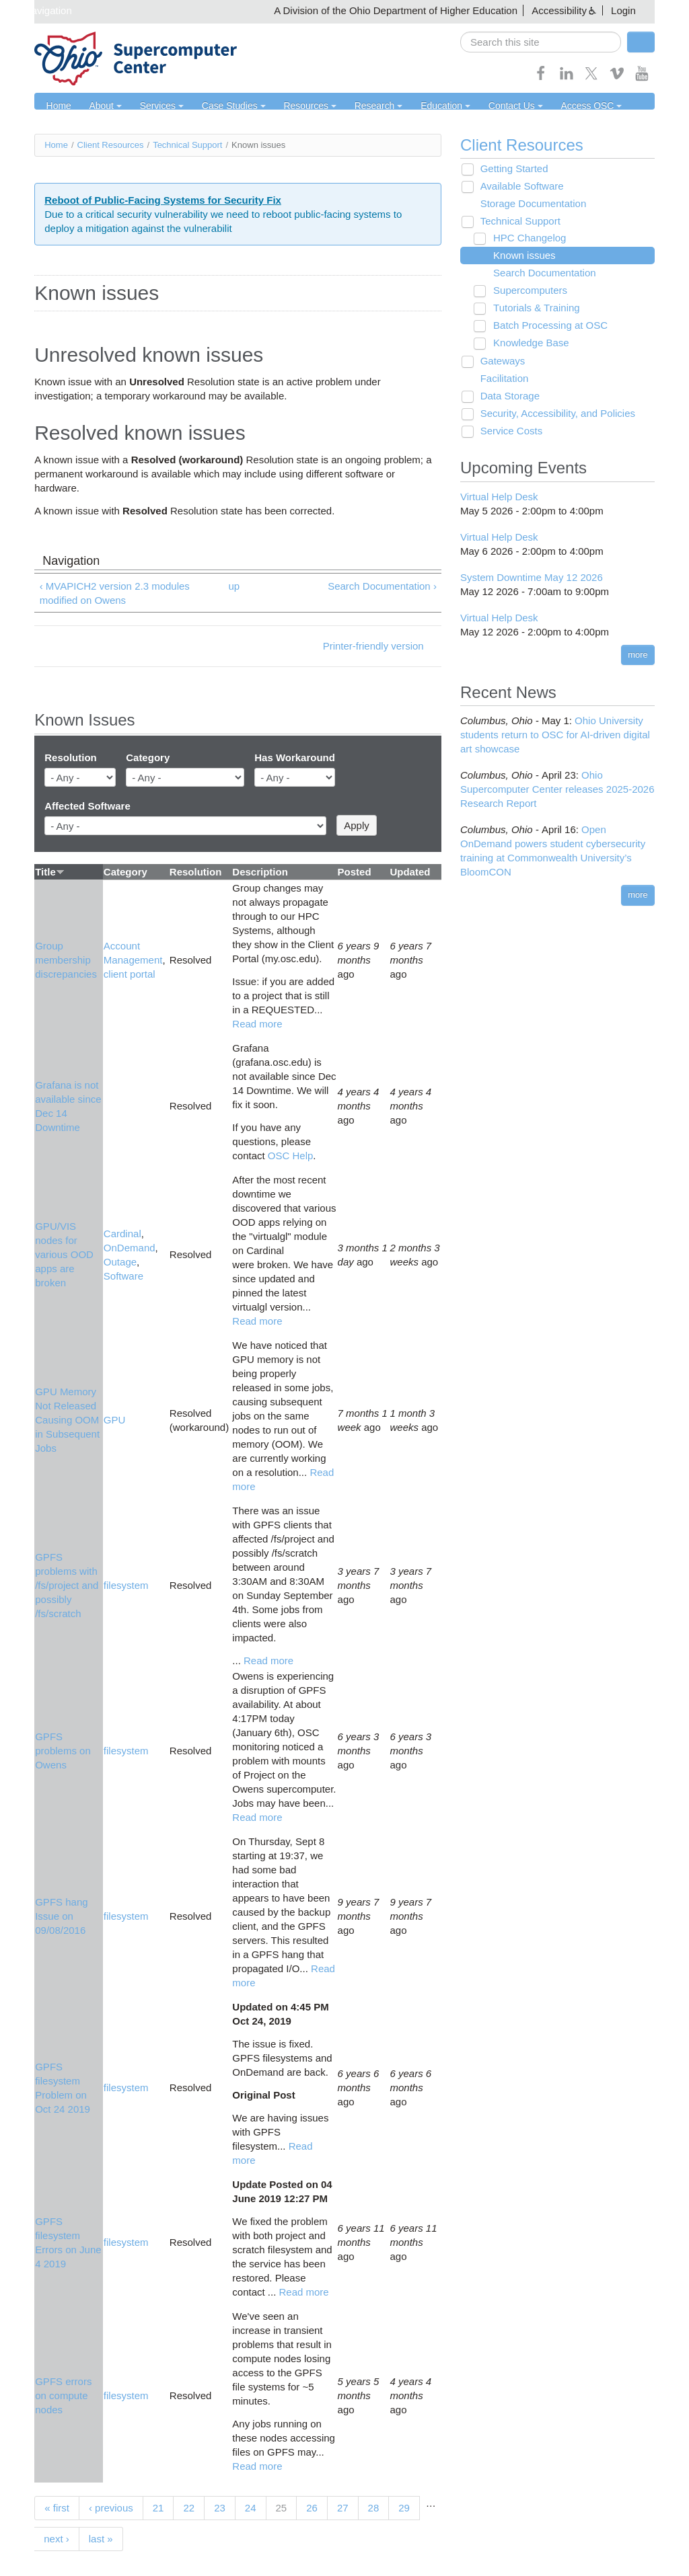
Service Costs (507, 431)
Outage (120, 1261)
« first (56, 2507)
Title (50, 871)
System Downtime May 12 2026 (531, 577)
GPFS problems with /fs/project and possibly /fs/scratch (66, 1586)
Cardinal (122, 1233)
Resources (293, 106)
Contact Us (487, 106)
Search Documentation (539, 273)
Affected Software (87, 806)
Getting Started (510, 169)
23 (219, 2507)
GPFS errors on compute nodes (63, 2395)
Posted (354, 871)
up (234, 586)
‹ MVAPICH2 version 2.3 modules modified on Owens (115, 593)
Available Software (518, 186)
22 (188, 2507)
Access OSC (558, 106)
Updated (410, 871)
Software (123, 1276)
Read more (257, 1023)
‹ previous (111, 2507)
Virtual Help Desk (499, 496)
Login (623, 10)
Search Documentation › (382, 586)
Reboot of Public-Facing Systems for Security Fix (162, 200)
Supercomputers (525, 291)
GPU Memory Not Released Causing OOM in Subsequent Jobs (67, 1420)
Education (421, 106)
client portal (129, 974)
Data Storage (506, 396)
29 (404, 2507)
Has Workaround (294, 758)
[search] (540, 42)
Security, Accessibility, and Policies (553, 414)
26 (312, 2507)
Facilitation (500, 379)
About (100, 106)
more (638, 655)
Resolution (70, 758)
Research (358, 106)
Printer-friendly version (373, 646)
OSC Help (291, 1155)
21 (158, 2507)
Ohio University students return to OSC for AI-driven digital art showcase (555, 735)
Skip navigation (37, 10)
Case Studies (222, 106)
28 (373, 2507)
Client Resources (110, 145)
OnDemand (129, 1247)
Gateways (498, 361)
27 (343, 2507)
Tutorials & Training (531, 308)
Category (148, 758)
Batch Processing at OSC (545, 325)
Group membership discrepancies (66, 960)
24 (250, 2507)
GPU (115, 1420)
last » (101, 2538)
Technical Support (187, 145)
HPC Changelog (524, 238)
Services (154, 106)
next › (56, 2538)
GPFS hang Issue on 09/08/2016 (61, 1917)
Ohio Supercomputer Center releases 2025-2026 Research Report (557, 790)
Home (57, 106)
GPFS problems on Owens (63, 1751)
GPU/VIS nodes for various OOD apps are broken (64, 1255)
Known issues (519, 256)
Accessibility (559, 10)
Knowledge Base (526, 343)
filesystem (126, 1586)
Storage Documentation (529, 204)
